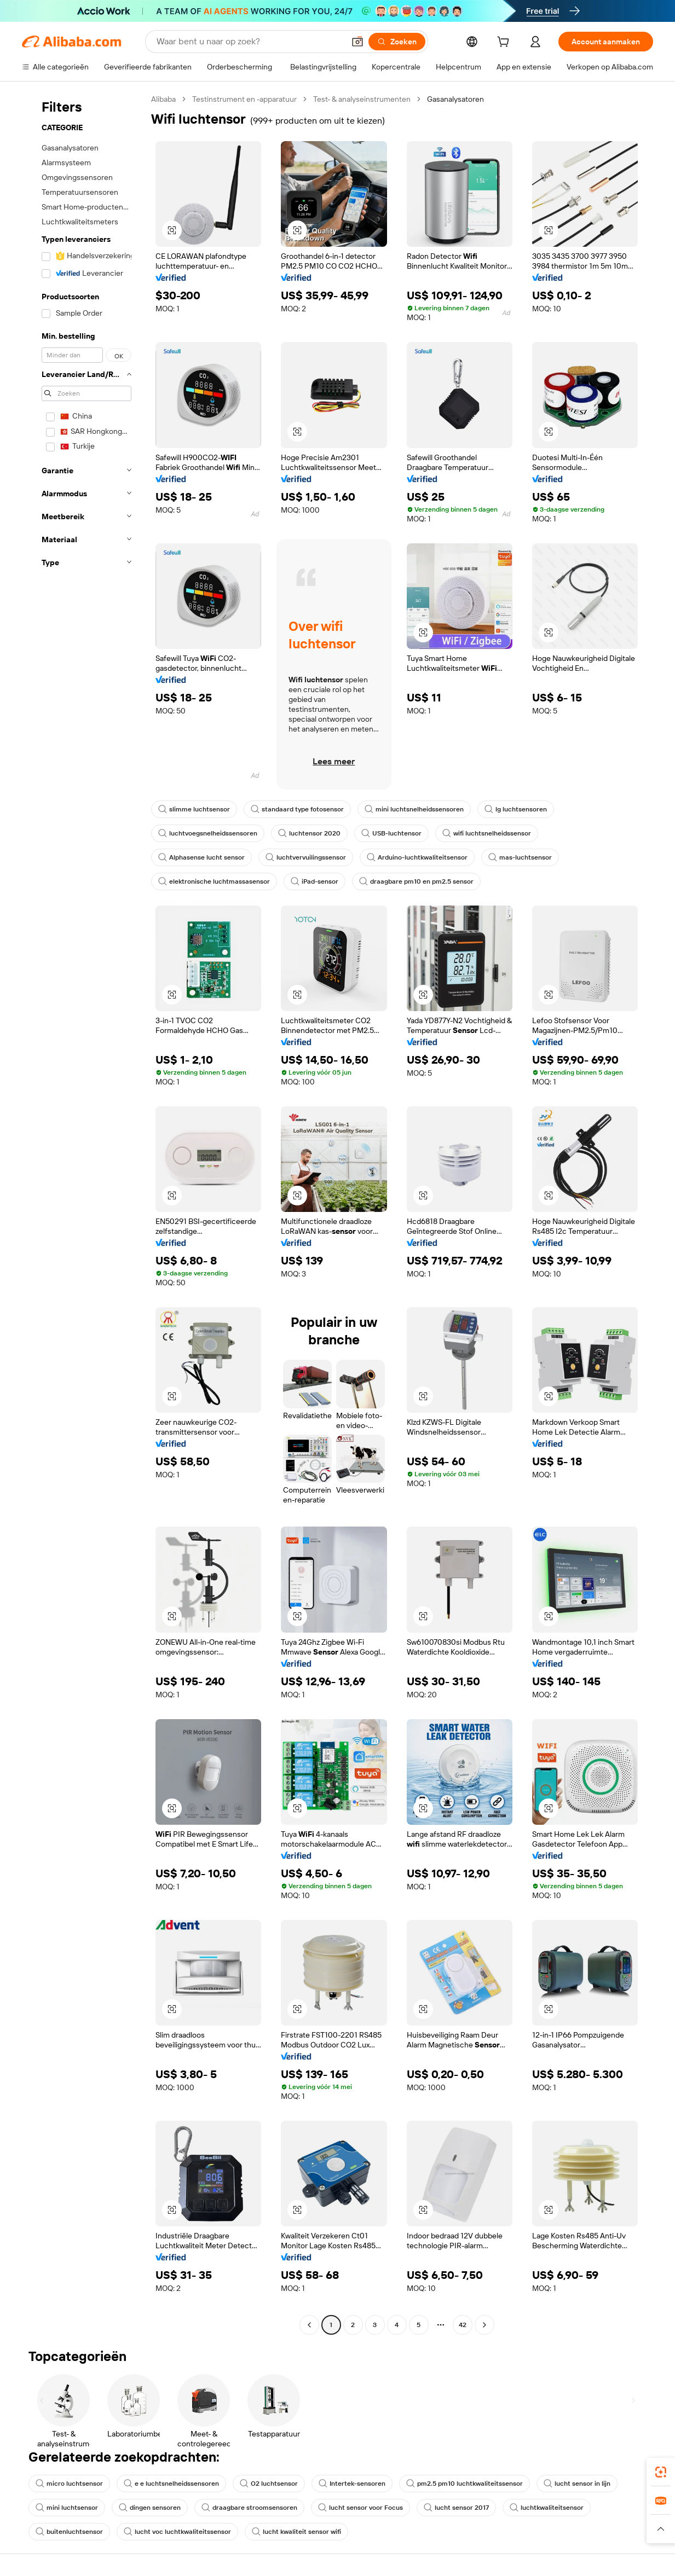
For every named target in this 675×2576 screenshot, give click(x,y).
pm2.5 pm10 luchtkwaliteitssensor (464, 2483)
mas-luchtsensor (520, 857)
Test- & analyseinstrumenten (362, 99)
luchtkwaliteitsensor (547, 2507)
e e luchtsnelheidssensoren (171, 2483)
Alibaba (163, 99)
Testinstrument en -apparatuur (244, 99)
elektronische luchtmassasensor (214, 881)
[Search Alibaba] (249, 42)
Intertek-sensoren (352, 2483)
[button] (357, 41)
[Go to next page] (484, 2325)
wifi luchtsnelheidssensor (486, 833)
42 (462, 2325)
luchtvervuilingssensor (306, 857)
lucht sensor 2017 (456, 2507)
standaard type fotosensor (297, 809)
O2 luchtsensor (269, 2483)
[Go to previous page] (309, 2325)
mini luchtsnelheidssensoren (414, 809)
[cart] (505, 43)
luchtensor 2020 (309, 833)
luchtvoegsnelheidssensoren (207, 833)
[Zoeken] (396, 41)
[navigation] (83, 1213)
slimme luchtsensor (194, 809)
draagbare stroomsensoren (249, 2507)
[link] (661, 2472)
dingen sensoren (150, 2507)
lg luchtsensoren (515, 809)
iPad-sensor (314, 881)
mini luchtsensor (67, 2507)
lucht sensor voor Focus (360, 2507)
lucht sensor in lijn (577, 2483)
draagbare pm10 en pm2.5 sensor (416, 881)
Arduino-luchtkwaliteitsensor (417, 857)
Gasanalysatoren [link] (455, 99)
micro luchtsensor (69, 2483)
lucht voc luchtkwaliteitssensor (177, 2531)
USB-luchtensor (391, 833)
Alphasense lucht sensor (201, 857)
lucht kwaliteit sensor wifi (296, 2531)
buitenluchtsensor (69, 2531)
